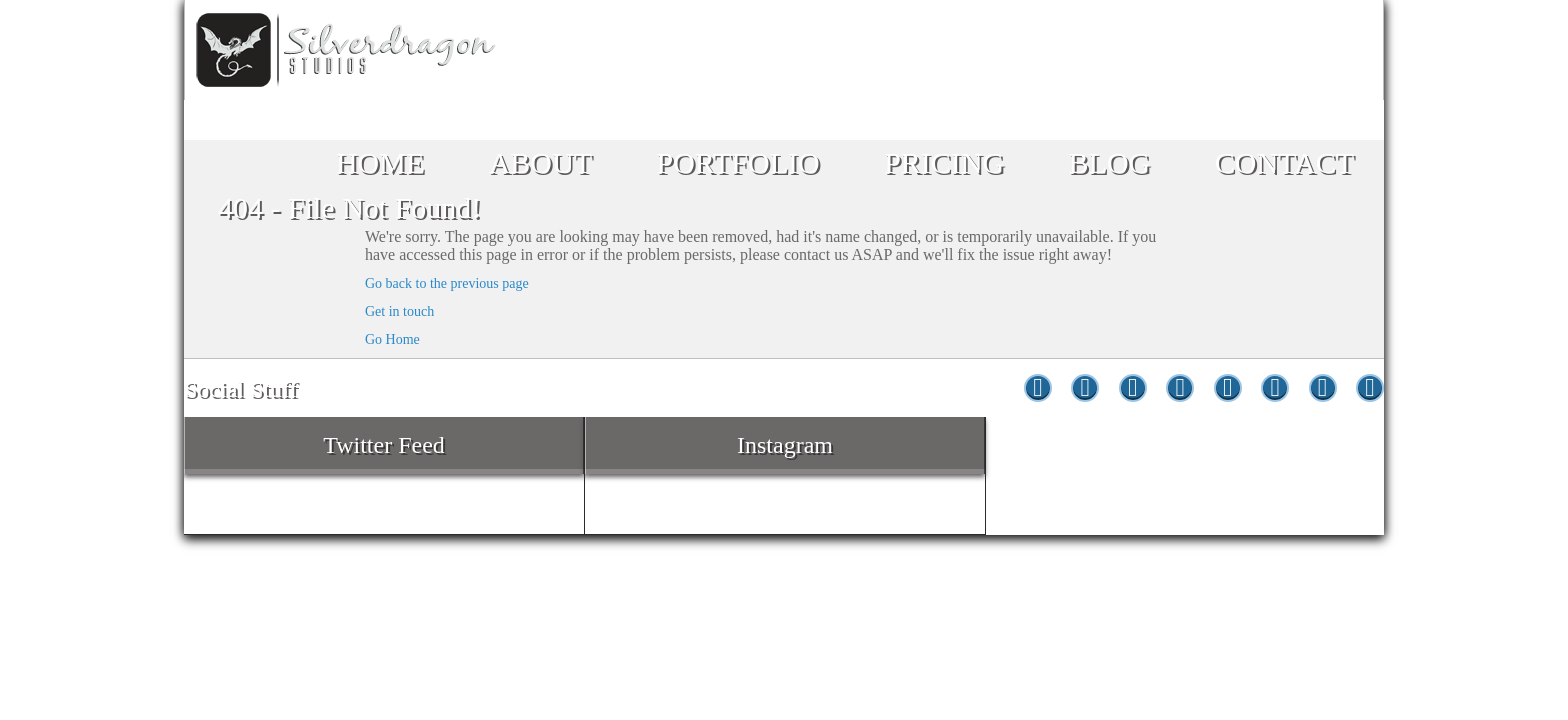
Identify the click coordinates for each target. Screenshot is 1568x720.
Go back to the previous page (447, 283)
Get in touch (399, 311)
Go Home (392, 339)
